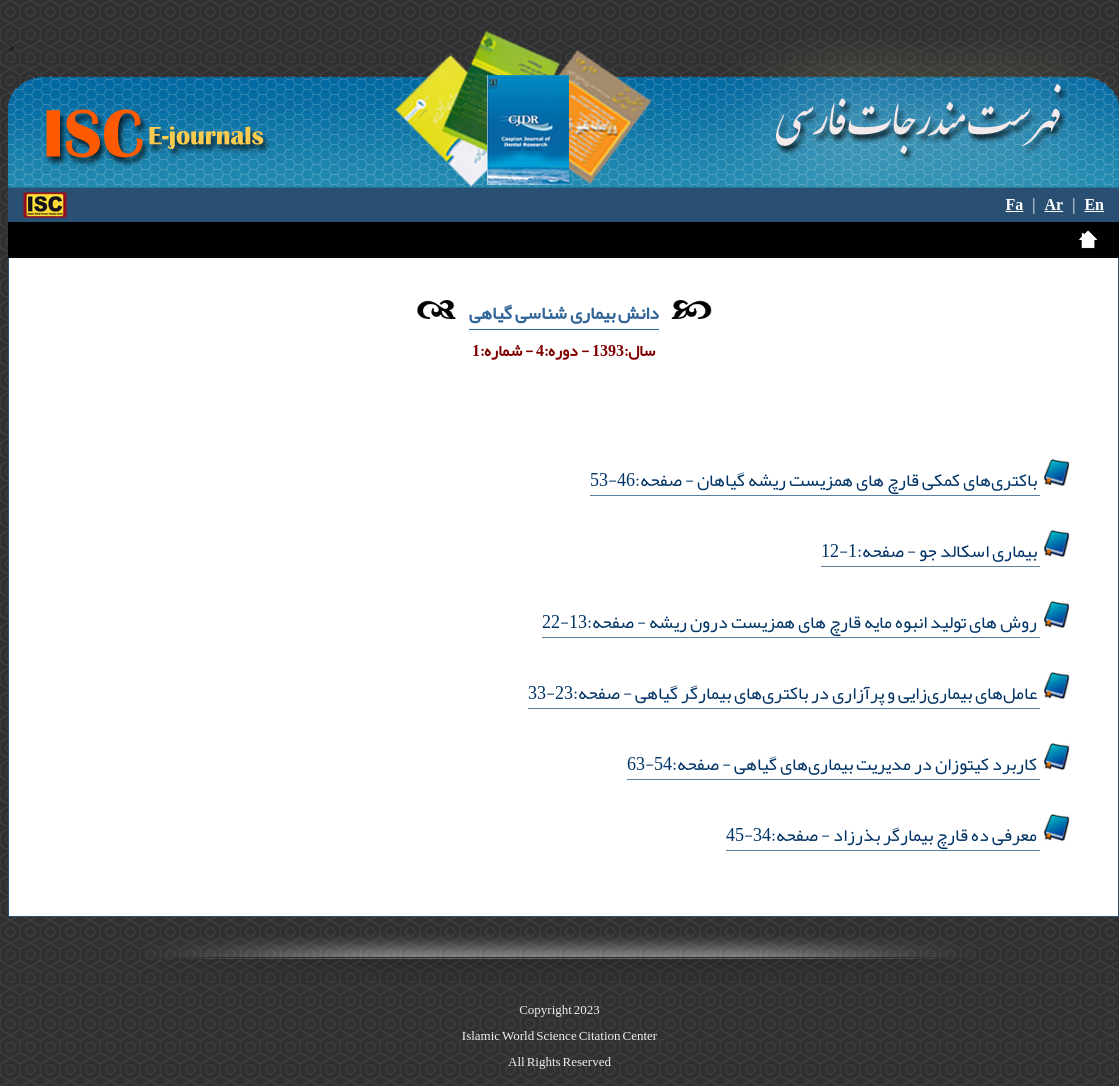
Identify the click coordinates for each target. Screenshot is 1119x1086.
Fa (1015, 205)
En (1094, 205)
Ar (1054, 205)
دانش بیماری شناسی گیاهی (564, 313)
